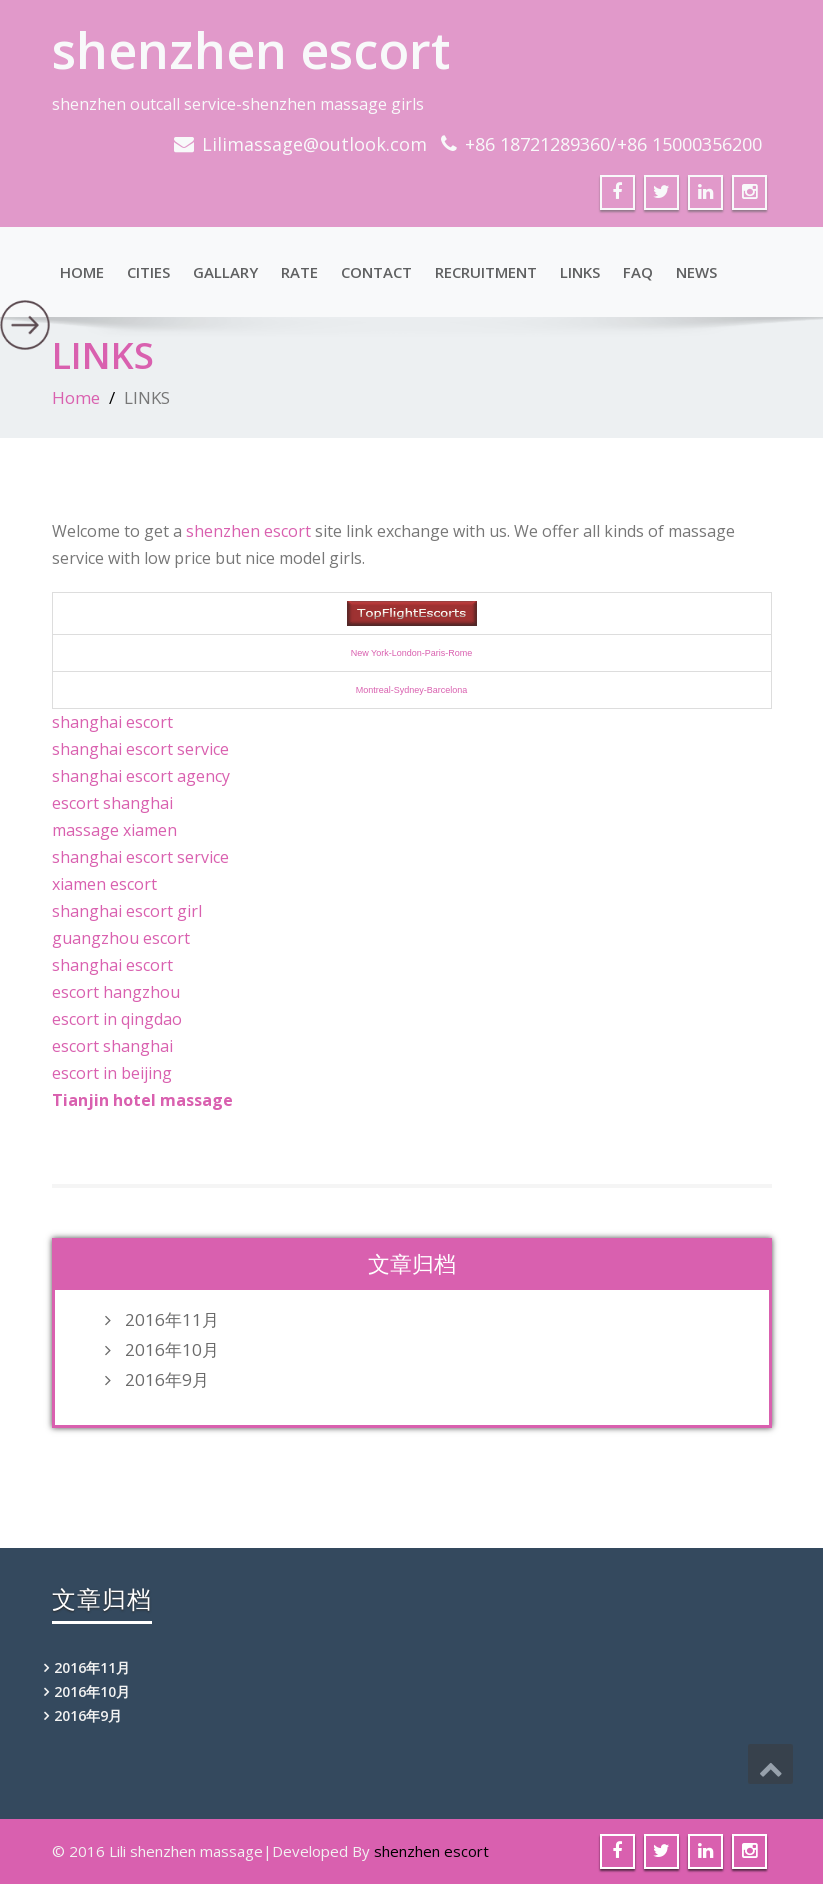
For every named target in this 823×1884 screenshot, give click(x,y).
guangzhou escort (121, 938)
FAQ (638, 272)
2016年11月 (172, 1320)
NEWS (696, 272)
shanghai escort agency (141, 776)
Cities (148, 272)
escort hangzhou (116, 992)
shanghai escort (112, 722)
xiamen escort (104, 884)
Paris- (437, 653)
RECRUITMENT (486, 272)
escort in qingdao (117, 1019)
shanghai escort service (140, 749)
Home (82, 272)
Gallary (225, 272)
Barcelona (447, 690)
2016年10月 (172, 1350)
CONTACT (376, 272)
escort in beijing (112, 1073)
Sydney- (410, 690)
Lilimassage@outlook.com (314, 144)
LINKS (580, 272)
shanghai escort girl (127, 911)
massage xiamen (114, 830)
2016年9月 (167, 1380)
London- (408, 653)
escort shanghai (112, 803)
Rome (460, 653)
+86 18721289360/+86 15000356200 (613, 144)
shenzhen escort (251, 50)
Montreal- (375, 690)
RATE (299, 272)
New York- (371, 653)
